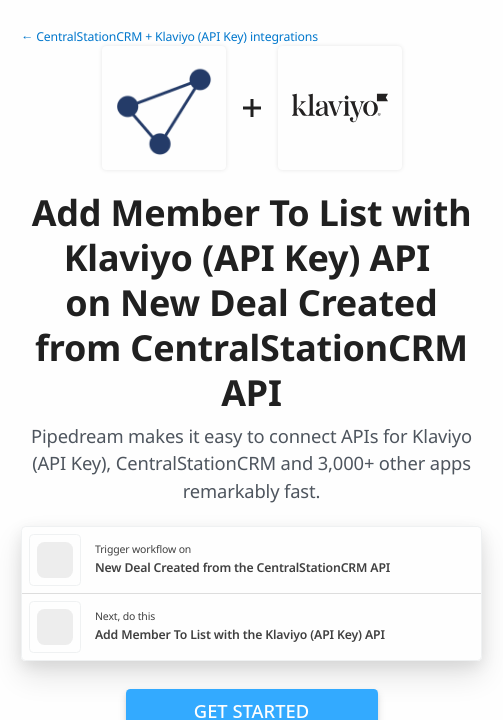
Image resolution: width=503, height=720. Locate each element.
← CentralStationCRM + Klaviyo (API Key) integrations (169, 36)
